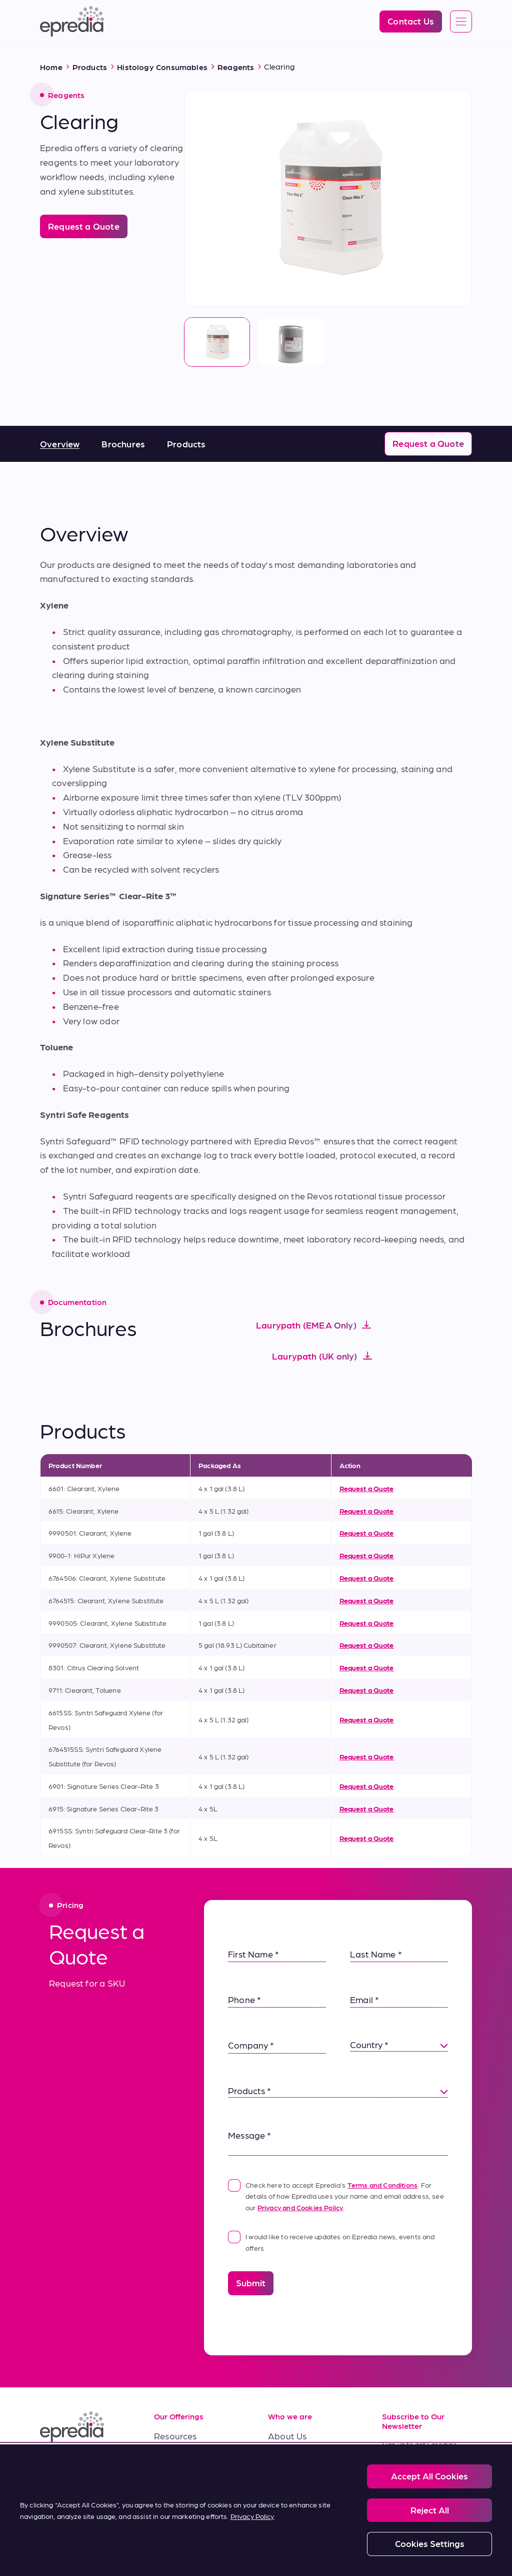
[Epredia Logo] (72, 21)
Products (186, 443)
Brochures (123, 443)
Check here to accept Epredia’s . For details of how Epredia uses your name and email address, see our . (336, 2195)
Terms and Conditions (383, 2185)
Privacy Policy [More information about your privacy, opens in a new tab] (252, 2516)
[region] (256, 2510)
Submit (251, 2282)
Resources (175, 2435)
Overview (60, 443)
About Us (287, 2435)
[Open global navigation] (461, 22)
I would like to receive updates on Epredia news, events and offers (331, 2241)
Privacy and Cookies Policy (301, 2207)
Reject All (429, 2509)
